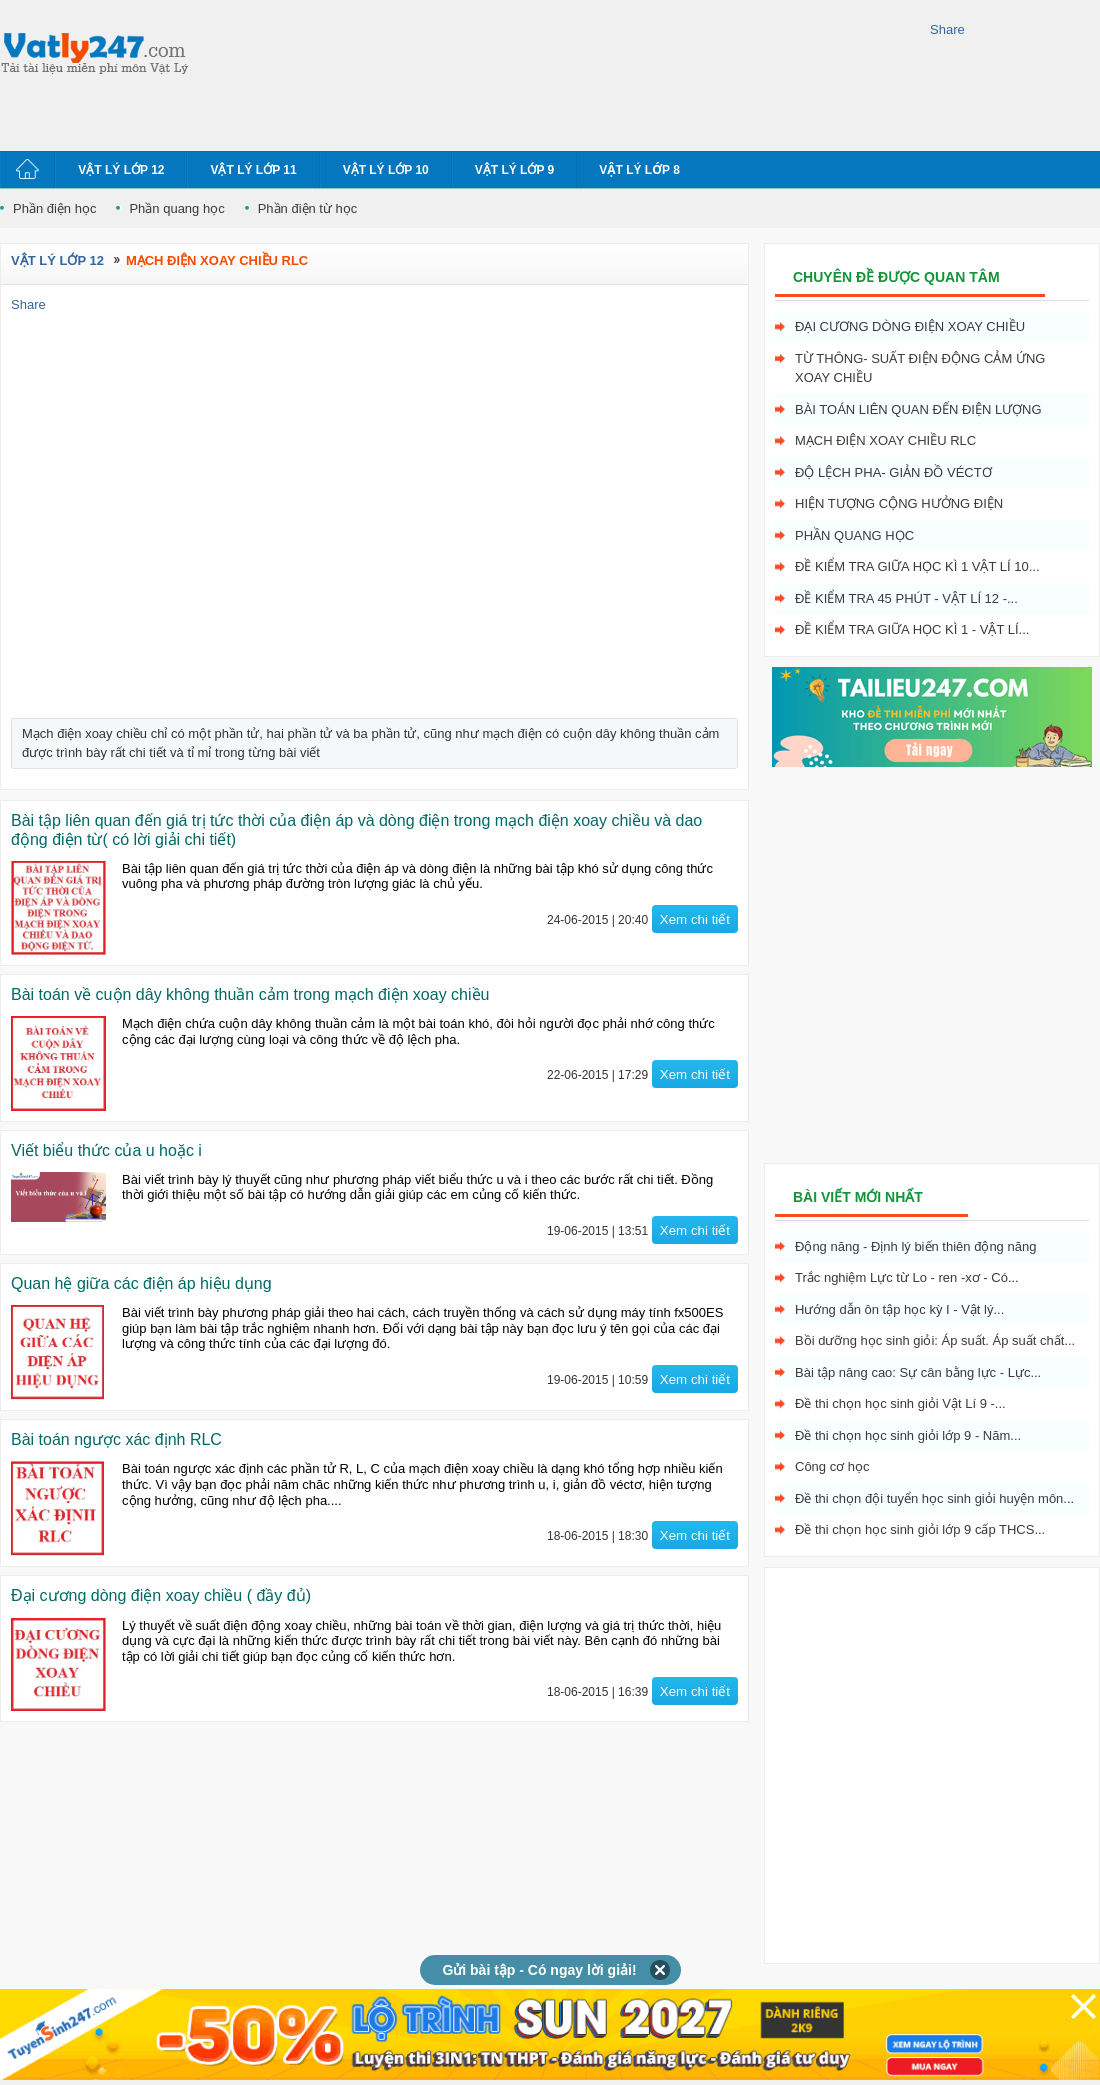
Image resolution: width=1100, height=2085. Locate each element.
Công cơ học (832, 1466)
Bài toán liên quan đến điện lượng (918, 409)
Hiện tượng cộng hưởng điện (899, 503)
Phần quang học (176, 208)
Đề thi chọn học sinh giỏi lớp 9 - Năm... (908, 1435)
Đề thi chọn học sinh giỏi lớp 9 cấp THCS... (920, 1529)
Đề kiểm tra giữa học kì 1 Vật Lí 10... (917, 566)
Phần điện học (54, 208)
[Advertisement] (287, 72)
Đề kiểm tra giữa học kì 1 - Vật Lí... (912, 629)
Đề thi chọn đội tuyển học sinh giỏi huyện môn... (934, 1498)
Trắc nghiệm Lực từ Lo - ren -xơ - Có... (907, 1277)
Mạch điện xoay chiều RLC (885, 440)
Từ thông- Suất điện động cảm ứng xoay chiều (920, 368)
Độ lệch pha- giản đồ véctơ (893, 472)
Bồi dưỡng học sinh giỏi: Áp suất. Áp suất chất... (935, 1340)
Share (947, 29)
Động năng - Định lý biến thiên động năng (915, 1246)
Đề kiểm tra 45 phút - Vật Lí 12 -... (906, 598)
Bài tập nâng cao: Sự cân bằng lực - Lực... (918, 1372)
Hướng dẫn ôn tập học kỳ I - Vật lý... (899, 1309)
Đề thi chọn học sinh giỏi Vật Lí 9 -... (900, 1403)
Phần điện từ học (308, 208)
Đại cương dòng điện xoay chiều (910, 326)
